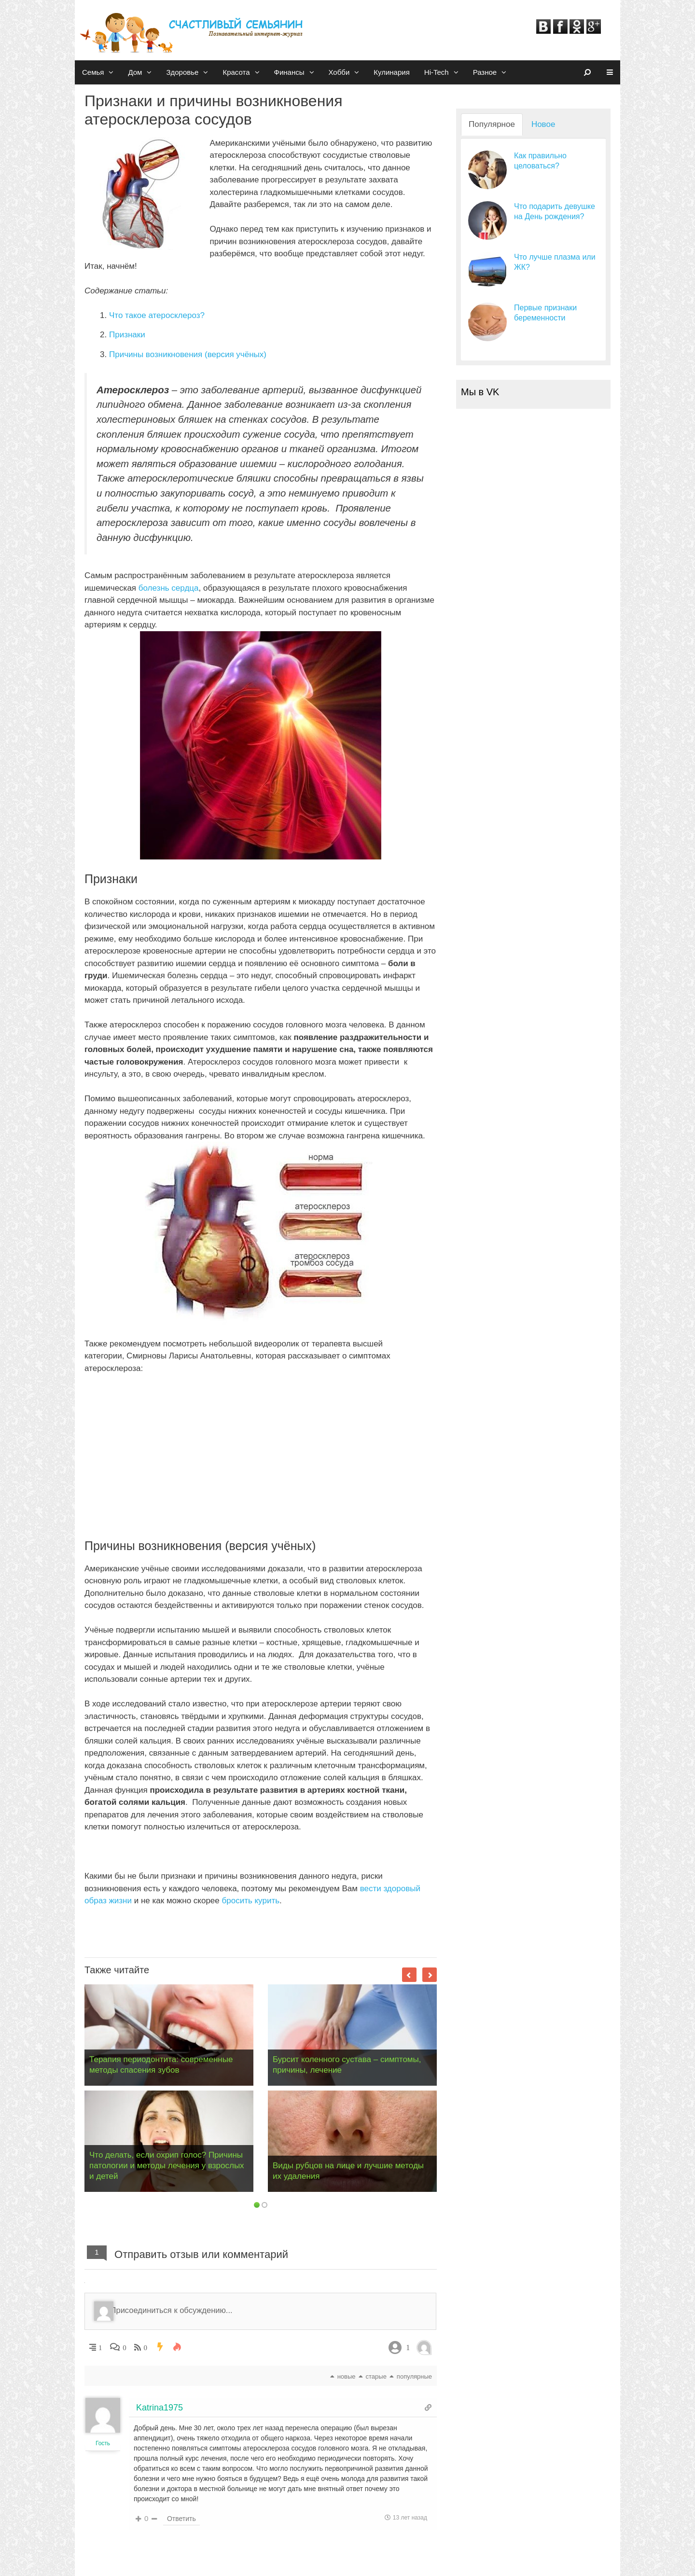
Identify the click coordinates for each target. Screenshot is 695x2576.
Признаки (127, 334)
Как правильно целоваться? (540, 161)
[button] (112, 72)
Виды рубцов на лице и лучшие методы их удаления (348, 2171)
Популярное (492, 124)
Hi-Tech (445, 72)
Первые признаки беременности (545, 313)
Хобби (348, 72)
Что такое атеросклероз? (157, 315)
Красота (244, 72)
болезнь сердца (169, 588)
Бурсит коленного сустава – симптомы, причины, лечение (347, 2065)
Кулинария (392, 72)
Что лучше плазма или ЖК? (555, 262)
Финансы (297, 72)
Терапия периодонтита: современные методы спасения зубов (161, 2065)
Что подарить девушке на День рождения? (554, 211)
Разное (493, 72)
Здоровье (190, 72)
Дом (143, 72)
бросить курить (250, 1900)
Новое (543, 124)
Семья (101, 72)
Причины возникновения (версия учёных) (187, 354)
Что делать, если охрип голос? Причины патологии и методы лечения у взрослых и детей (166, 2165)
